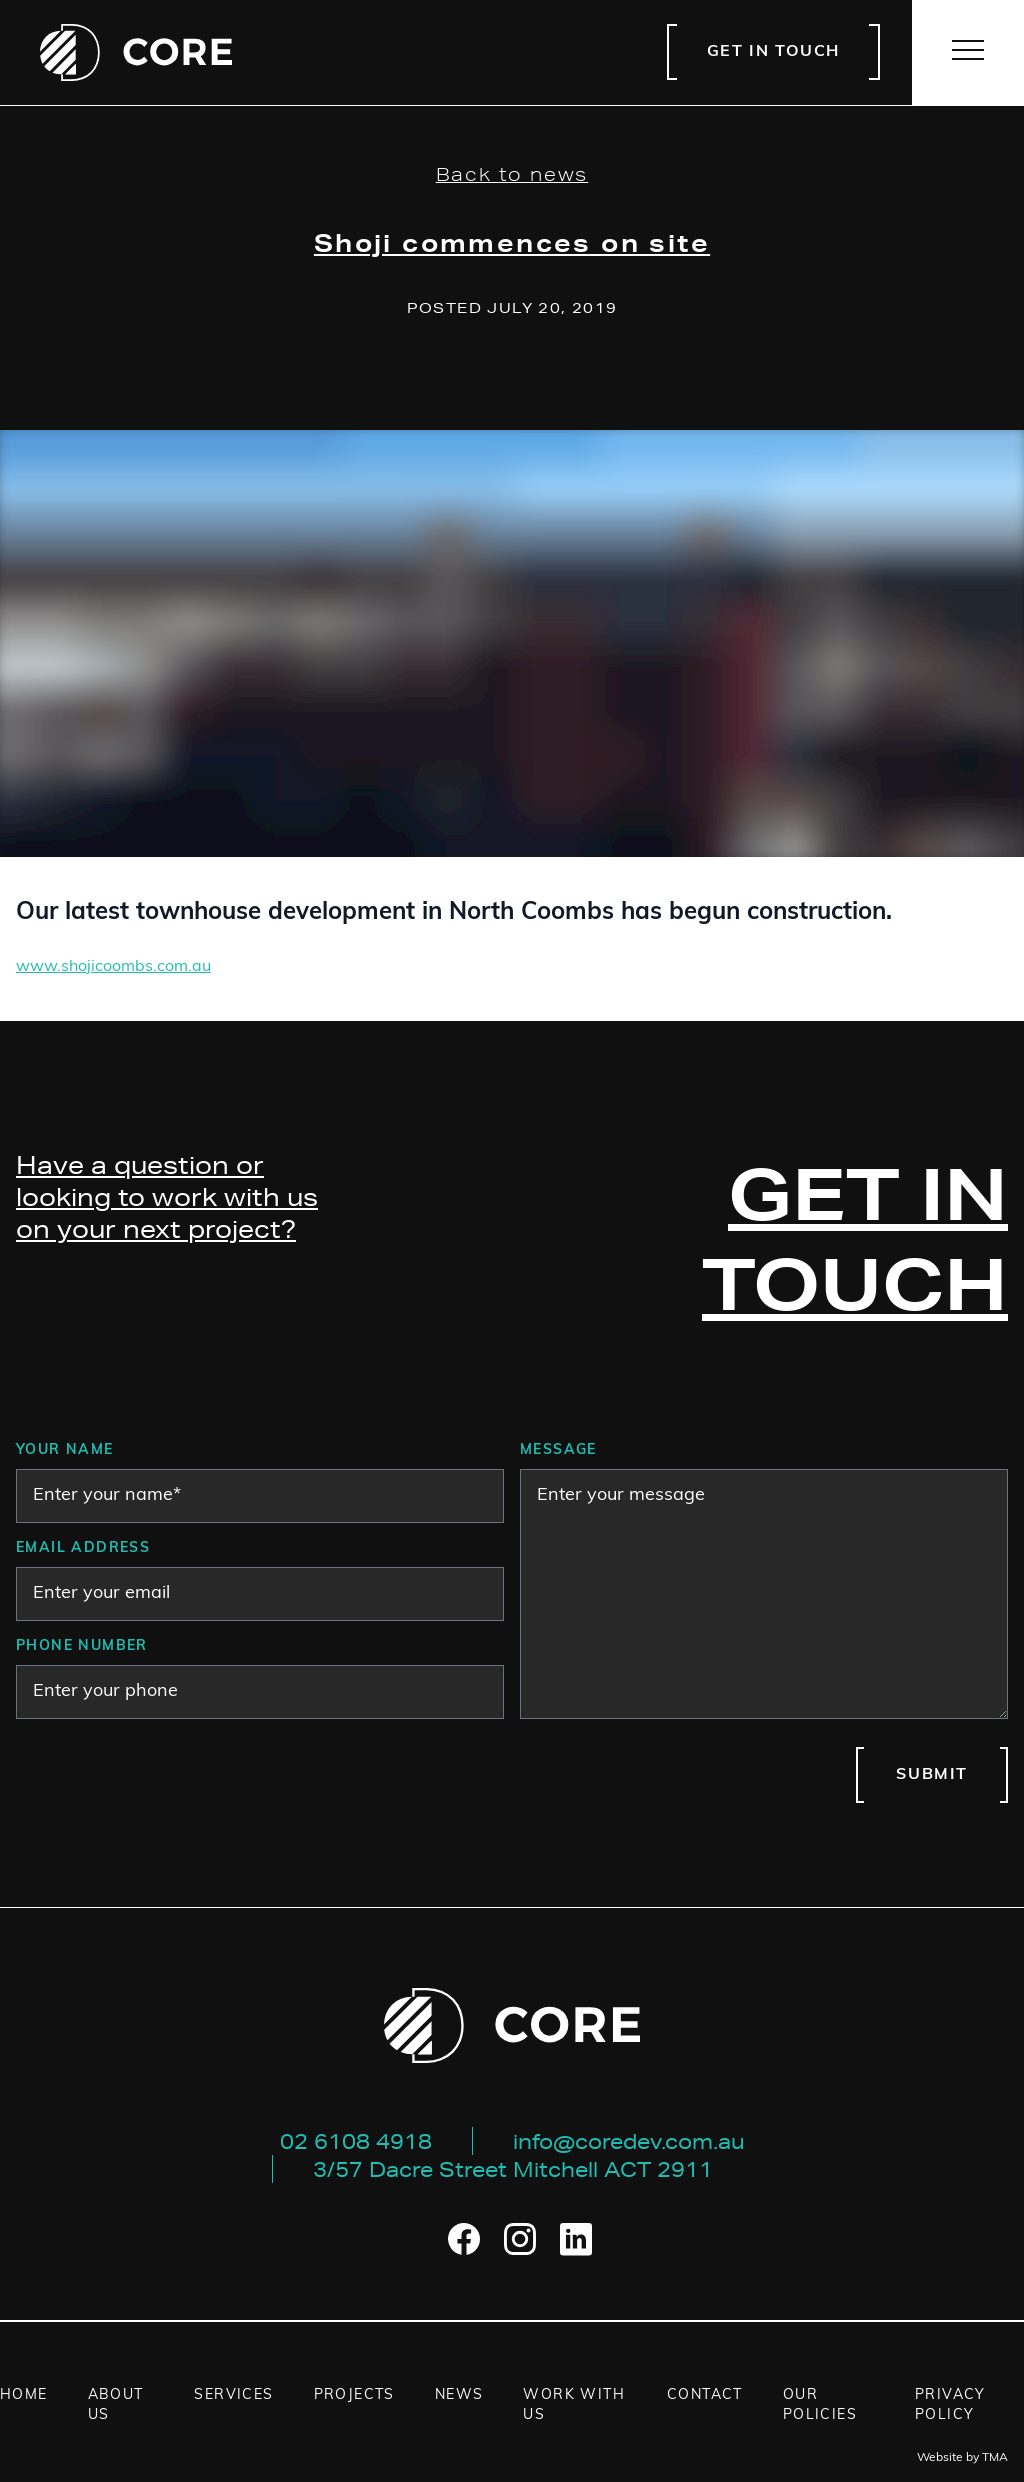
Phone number (82, 1646)
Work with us (574, 2405)
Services (233, 2395)
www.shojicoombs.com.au (113, 967)
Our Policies (820, 2405)
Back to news (512, 174)
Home (24, 2395)
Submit (932, 1775)
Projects (354, 2395)
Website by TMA (962, 2458)
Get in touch (773, 52)
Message (558, 1450)
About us (116, 2405)
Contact (705, 2395)
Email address (83, 1548)
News (459, 2395)
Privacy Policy (950, 2405)
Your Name (65, 1450)
